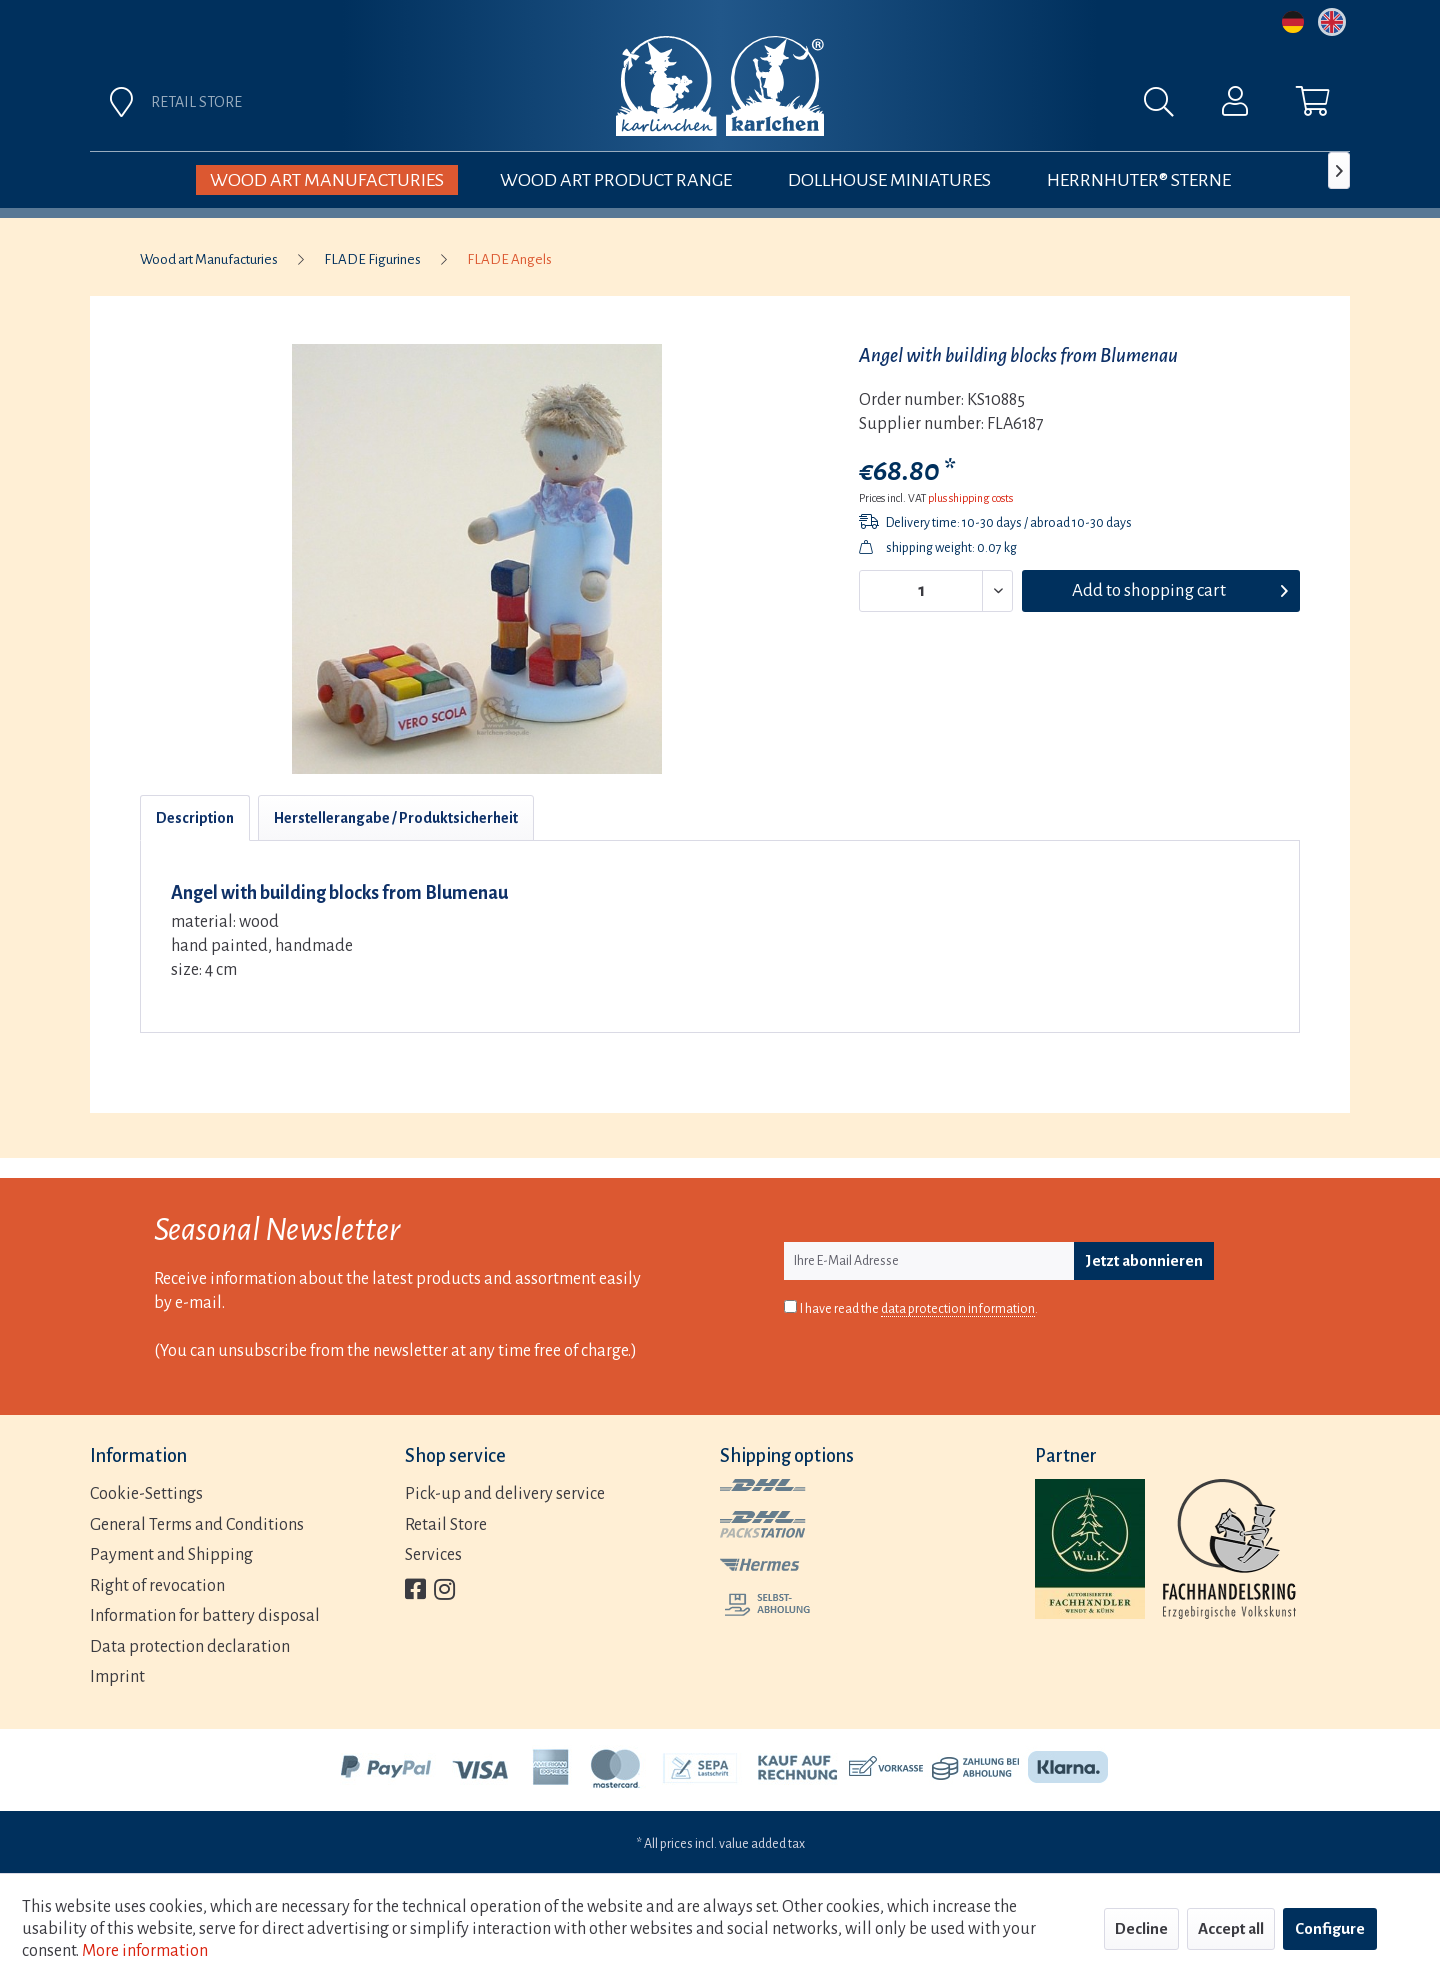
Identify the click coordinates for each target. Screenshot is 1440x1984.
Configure (1330, 1928)
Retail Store (446, 1525)
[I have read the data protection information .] (790, 1306)
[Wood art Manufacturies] (327, 180)
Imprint (117, 1677)
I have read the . (919, 1309)
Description (195, 818)
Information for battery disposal (205, 1616)
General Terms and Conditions (197, 1525)
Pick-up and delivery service (505, 1494)
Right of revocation (157, 1586)
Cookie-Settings (146, 1494)
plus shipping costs (970, 498)
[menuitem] (942, 107)
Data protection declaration (190, 1647)
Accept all (1231, 1928)
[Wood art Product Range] (616, 180)
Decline (1141, 1928)
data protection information (958, 1309)
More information (145, 1951)
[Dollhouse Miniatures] (889, 180)
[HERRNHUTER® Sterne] (1139, 180)
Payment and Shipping (171, 1555)
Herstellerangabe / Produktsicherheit (396, 818)
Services (433, 1555)
